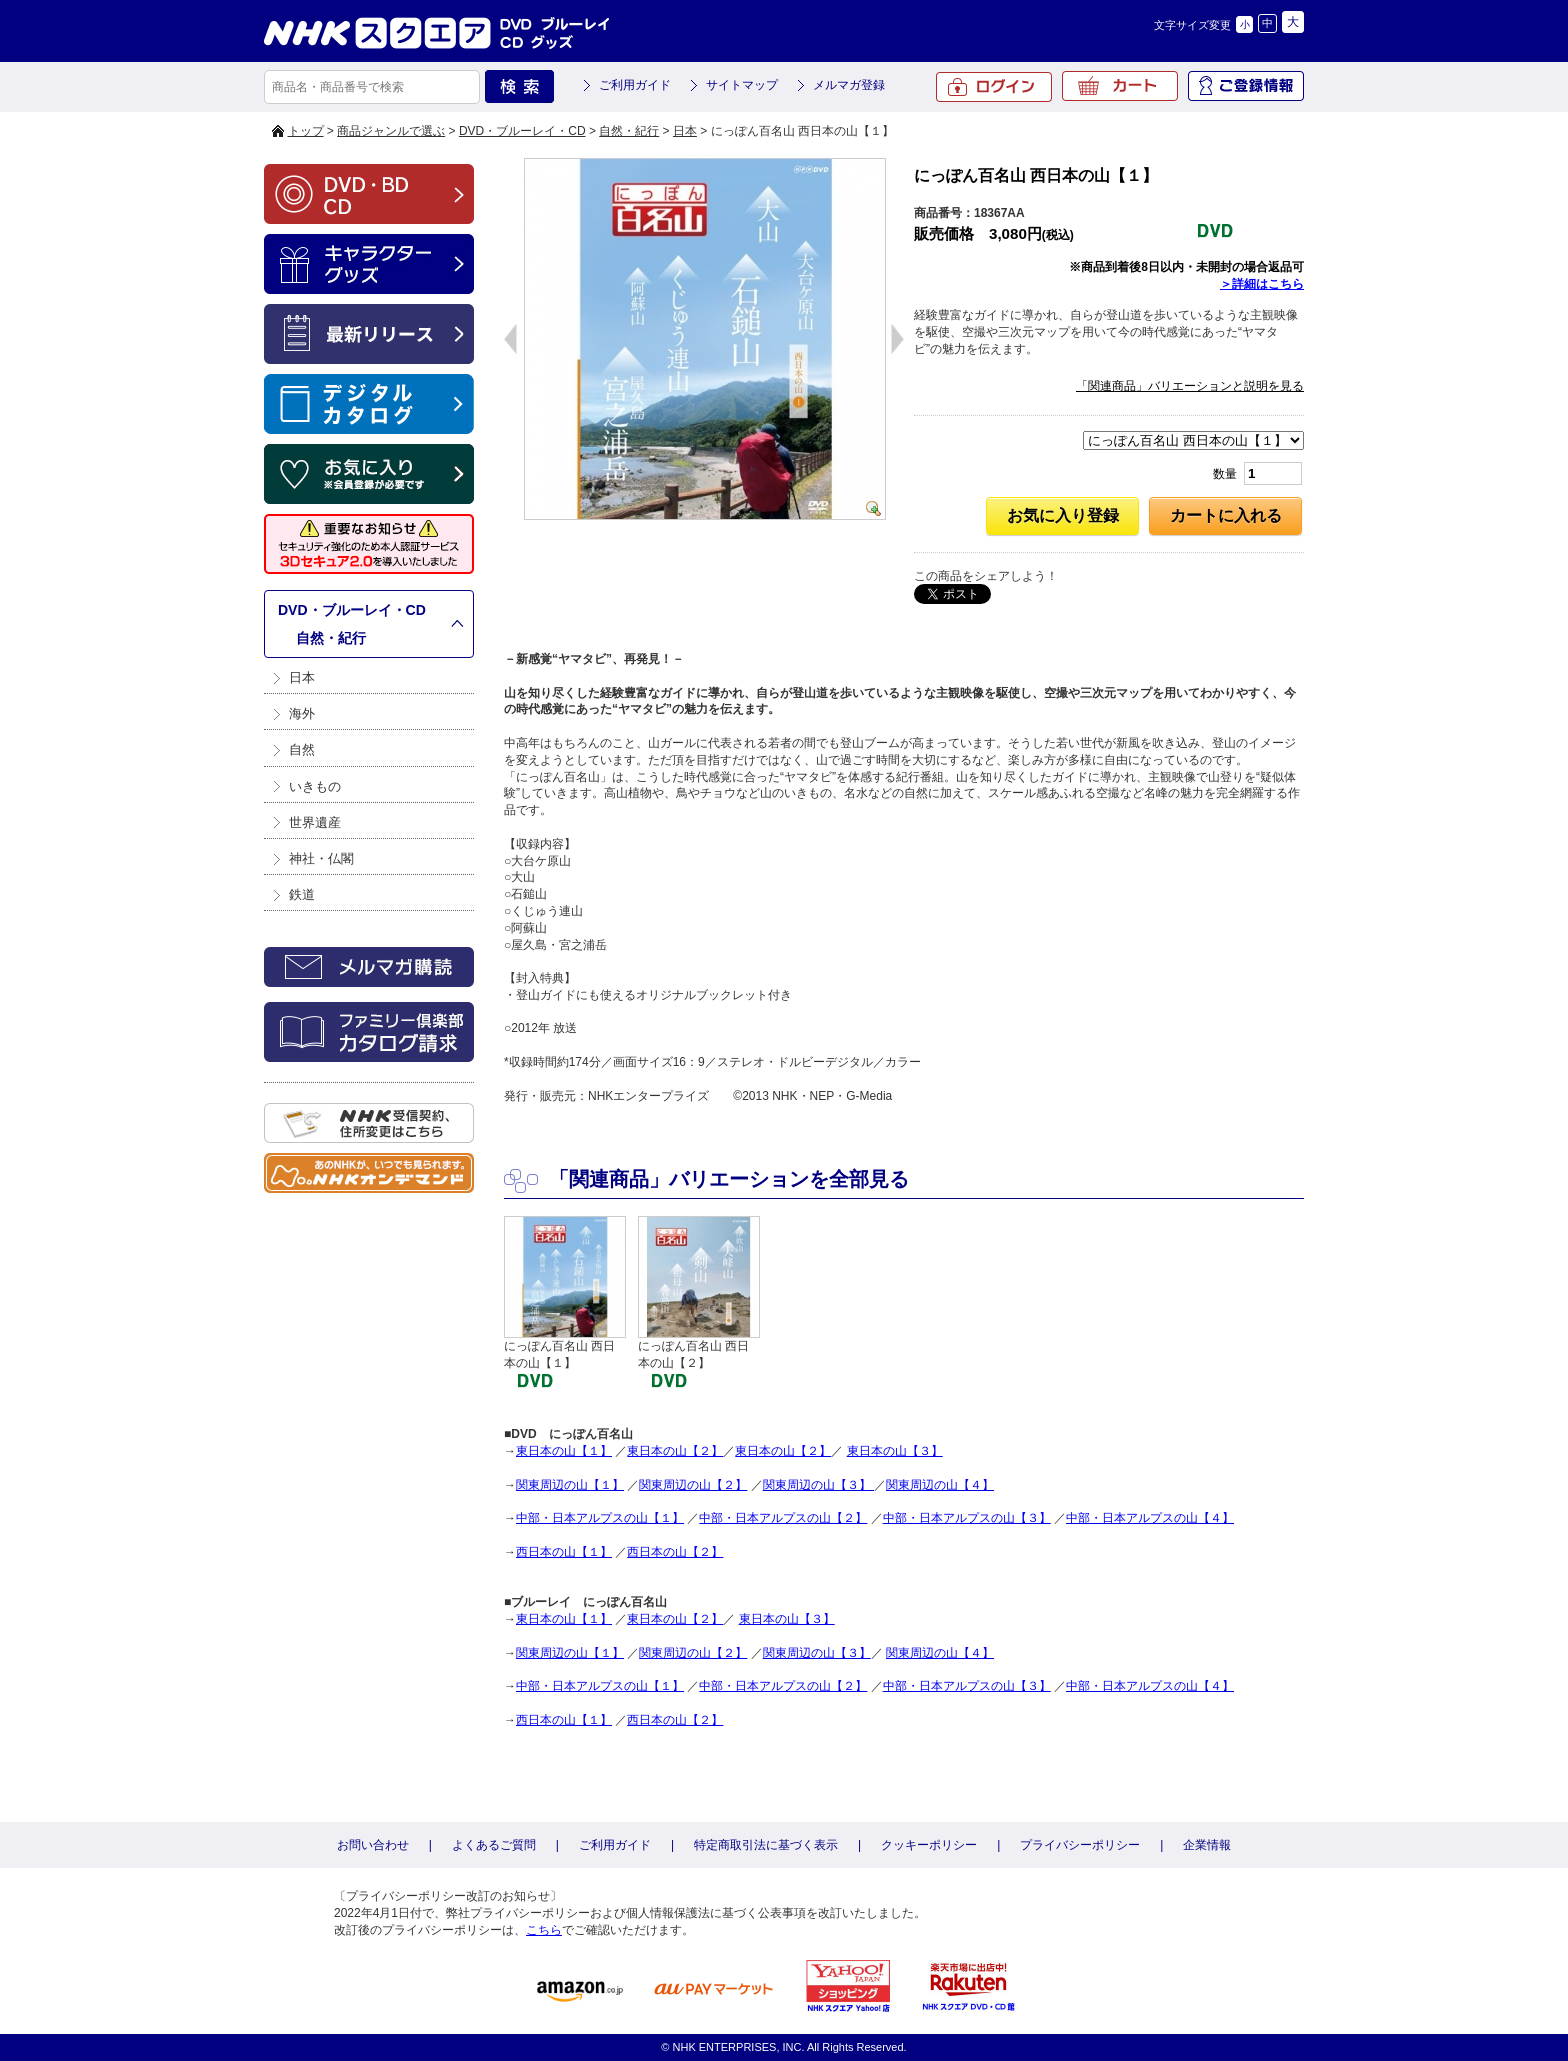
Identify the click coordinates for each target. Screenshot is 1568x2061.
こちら (544, 1930)
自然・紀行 (629, 131)
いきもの (315, 786)
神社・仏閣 (321, 858)
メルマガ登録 (849, 85)
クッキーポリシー (929, 1845)
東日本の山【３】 (895, 1451)
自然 (302, 749)
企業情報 (1207, 1845)
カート (1120, 86)
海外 (302, 713)
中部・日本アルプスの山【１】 (600, 1518)
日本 (685, 131)
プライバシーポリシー (1080, 1845)
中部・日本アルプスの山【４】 (1150, 1518)
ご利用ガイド (635, 85)
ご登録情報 (1246, 86)
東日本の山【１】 (564, 1451)
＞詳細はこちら (1262, 284)
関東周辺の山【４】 (940, 1485)
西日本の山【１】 (564, 1552)
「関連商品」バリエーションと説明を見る (1190, 386)
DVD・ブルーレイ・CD (522, 131)
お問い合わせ (373, 1845)
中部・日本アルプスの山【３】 (967, 1518)
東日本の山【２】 (675, 1451)
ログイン (994, 87)
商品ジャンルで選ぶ (391, 131)
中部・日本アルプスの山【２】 (783, 1518)
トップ (306, 131)
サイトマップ (742, 85)
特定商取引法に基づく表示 (766, 1845)
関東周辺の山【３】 (818, 1485)
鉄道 (302, 894)
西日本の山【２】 (675, 1552)
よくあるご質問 (494, 1845)
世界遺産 (315, 822)
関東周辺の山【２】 (693, 1485)
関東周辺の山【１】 (570, 1485)
